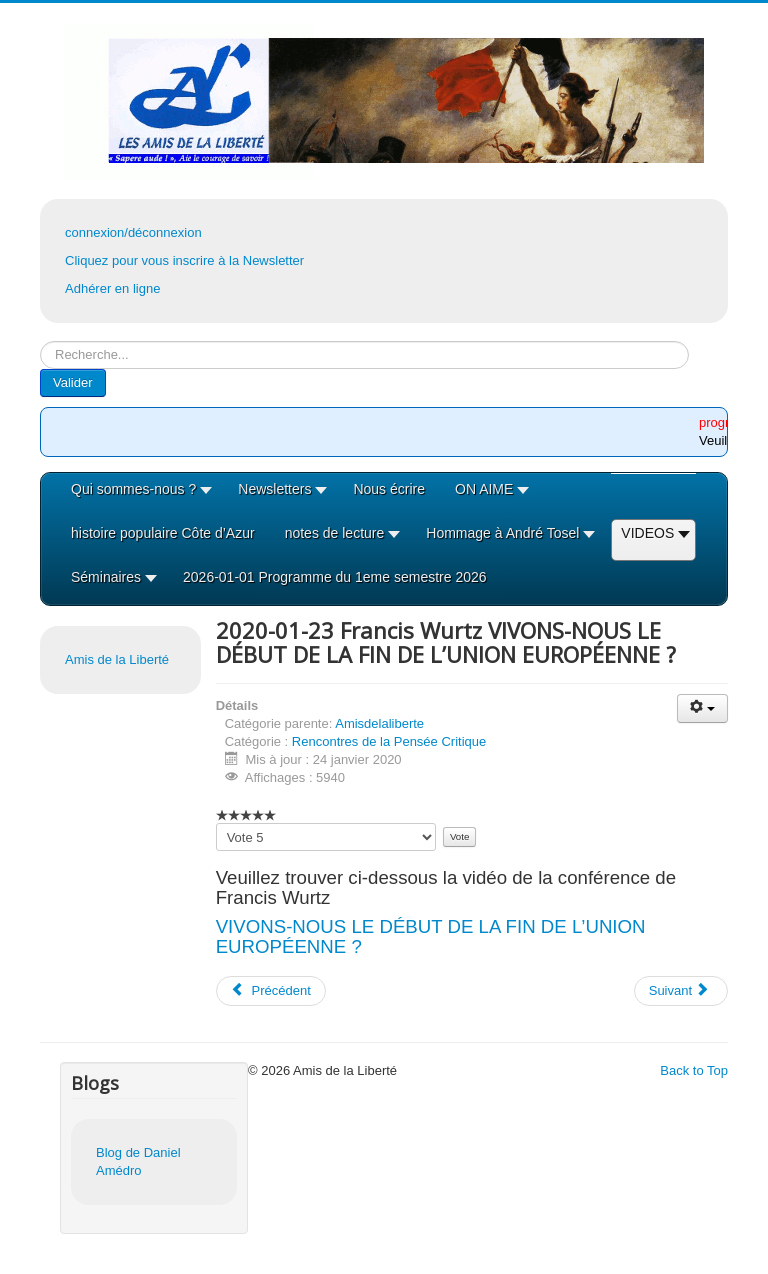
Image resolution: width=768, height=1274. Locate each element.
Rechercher (40, 341)
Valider (73, 382)
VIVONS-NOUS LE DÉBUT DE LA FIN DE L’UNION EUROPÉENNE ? (431, 936)
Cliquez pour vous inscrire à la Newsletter (184, 260)
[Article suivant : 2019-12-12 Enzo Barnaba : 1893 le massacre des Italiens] (681, 991)
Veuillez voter (216, 823)
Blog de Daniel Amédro (138, 1161)
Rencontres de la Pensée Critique (389, 741)
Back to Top (694, 1070)
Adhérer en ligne (112, 288)
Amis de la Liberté (117, 659)
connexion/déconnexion (133, 232)
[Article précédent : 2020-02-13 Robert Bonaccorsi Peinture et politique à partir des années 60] (271, 991)
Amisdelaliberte (379, 723)
